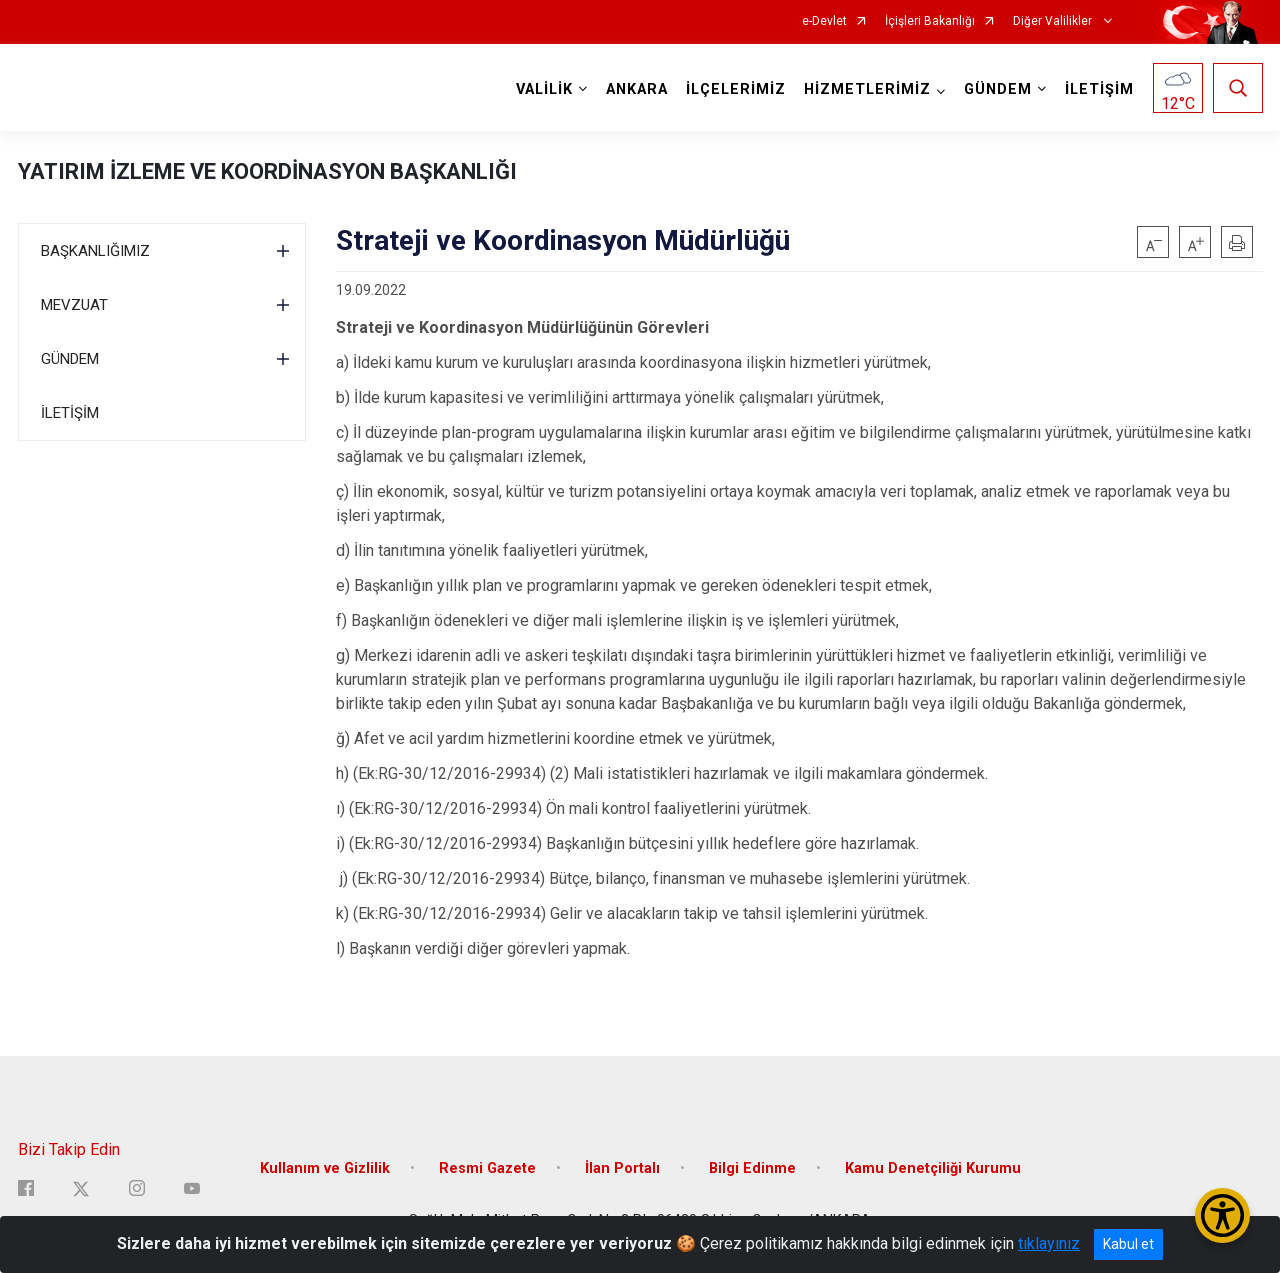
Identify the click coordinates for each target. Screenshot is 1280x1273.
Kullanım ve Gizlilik (325, 1168)
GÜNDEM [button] (998, 89)
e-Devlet (824, 21)
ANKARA (637, 89)
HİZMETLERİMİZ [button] (867, 89)
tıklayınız (1049, 1243)
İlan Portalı (622, 1168)
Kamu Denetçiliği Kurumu (933, 1168)
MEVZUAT (74, 305)
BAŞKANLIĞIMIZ (95, 251)
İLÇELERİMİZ (736, 89)
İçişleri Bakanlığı (930, 21)
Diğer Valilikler (1054, 21)
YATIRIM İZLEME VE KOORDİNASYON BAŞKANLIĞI (267, 171)
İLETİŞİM (1099, 89)
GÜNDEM (70, 359)
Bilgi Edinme (752, 1168)
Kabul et (1128, 1244)
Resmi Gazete (487, 1168)
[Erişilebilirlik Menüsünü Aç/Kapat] (1222, 1215)
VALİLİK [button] (544, 89)
